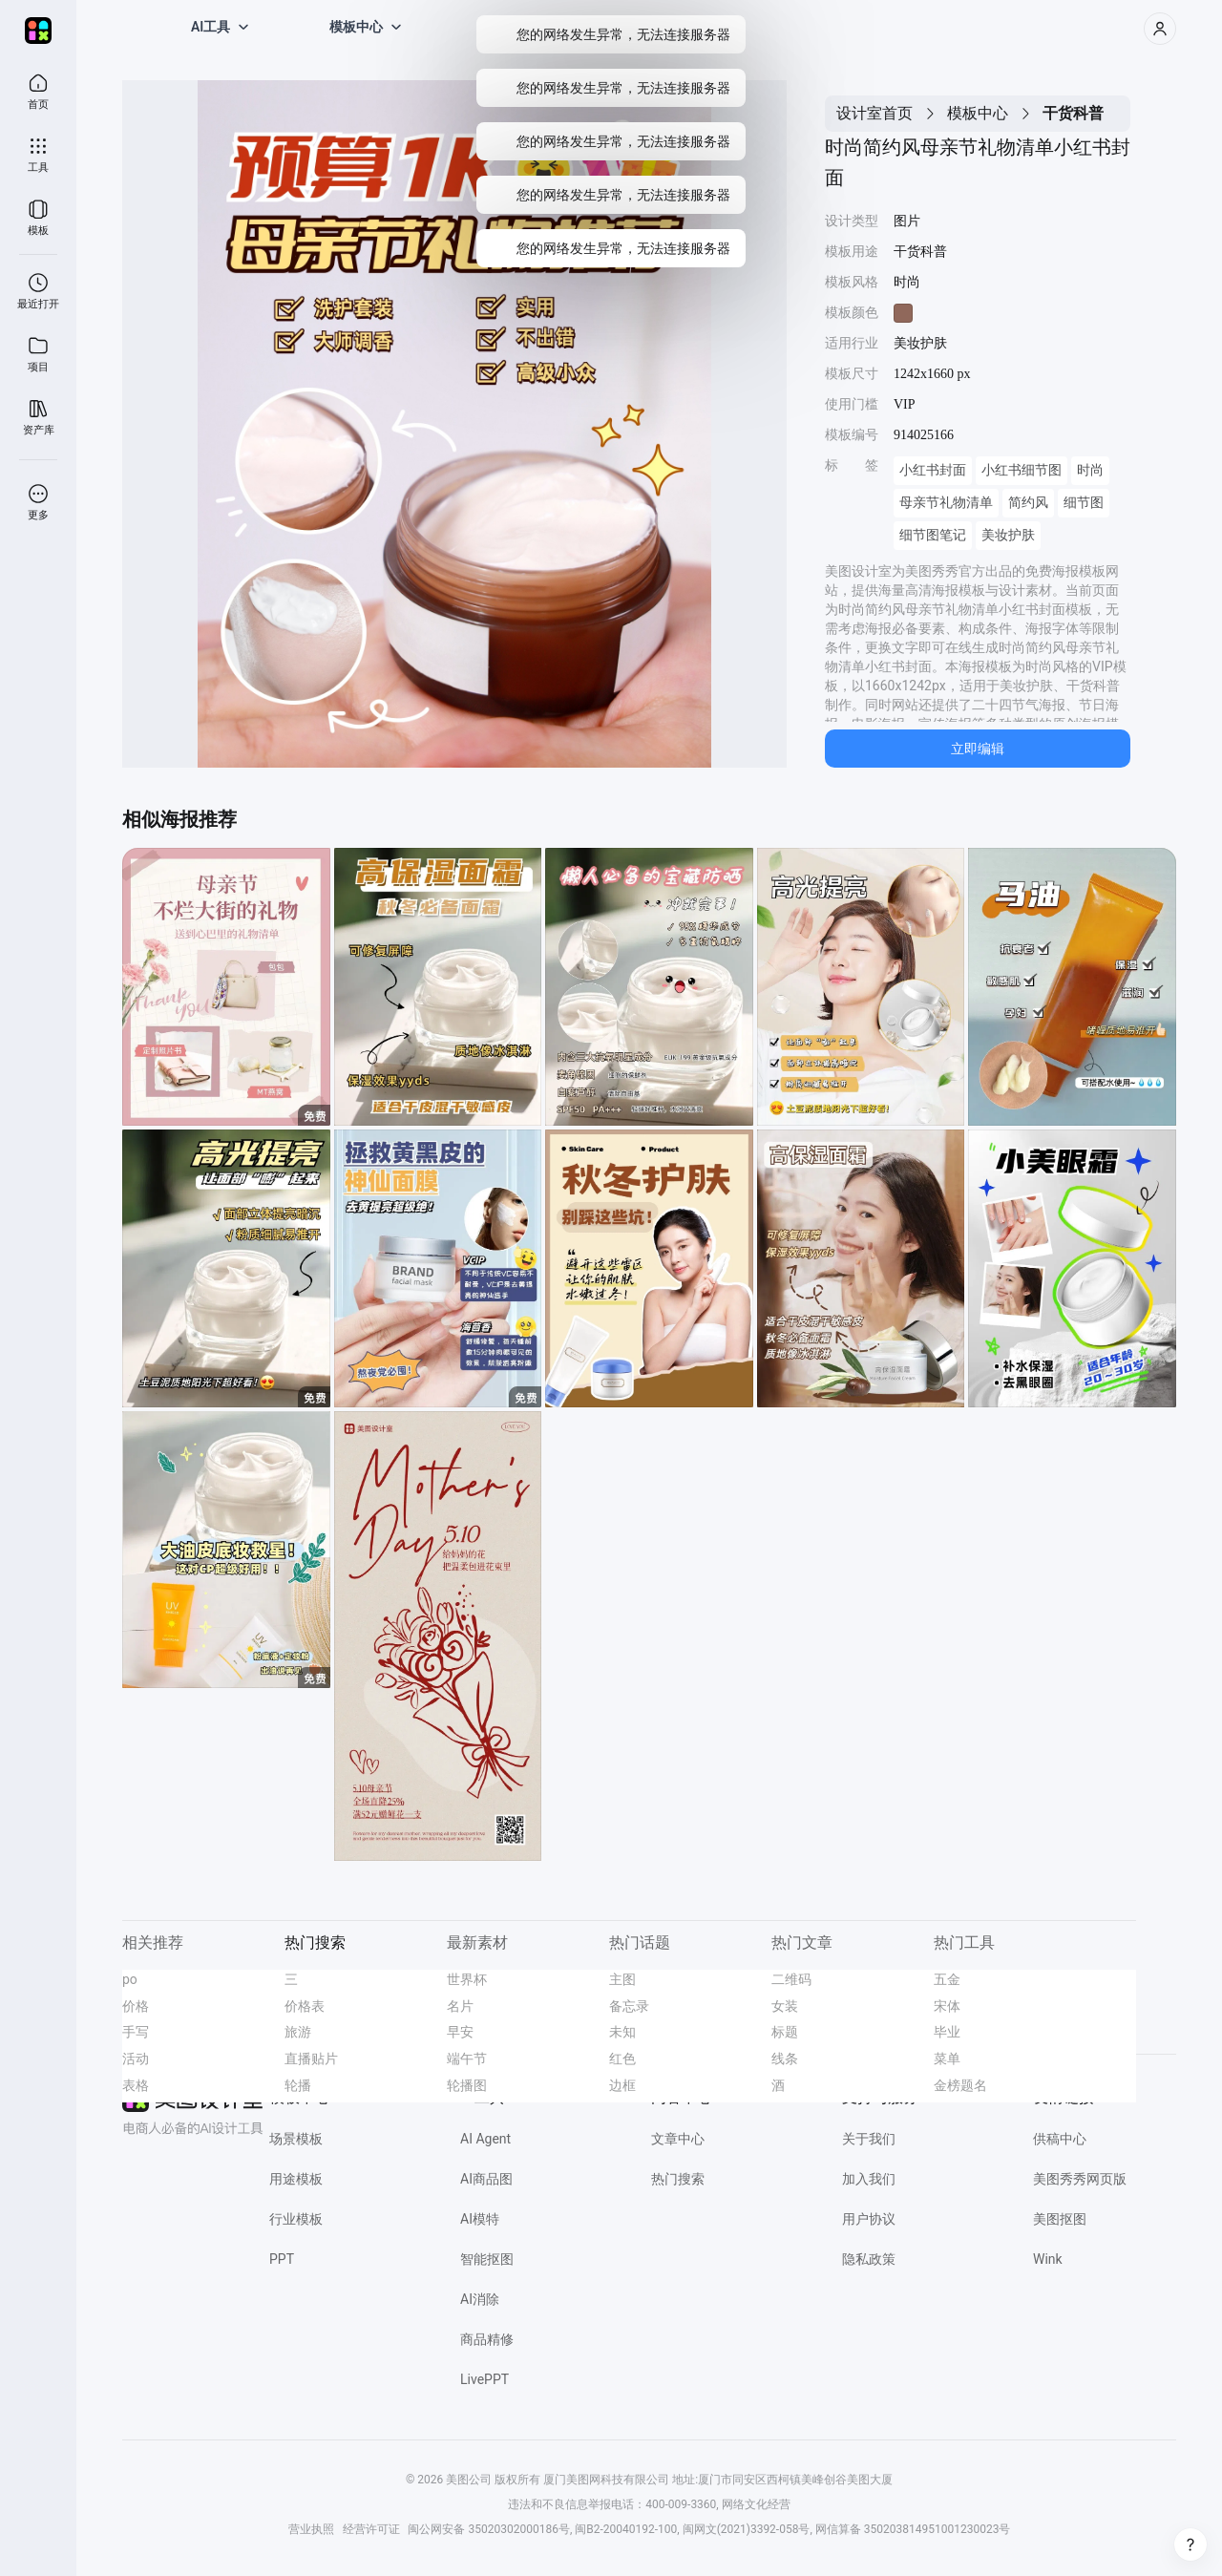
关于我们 (868, 2138)
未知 (622, 2031)
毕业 (947, 2031)
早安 (460, 2031)
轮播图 (467, 2085)
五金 (947, 1979)
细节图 (1084, 503)
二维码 (791, 1979)
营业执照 (311, 2529)
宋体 (947, 2006)
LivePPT (484, 2379)
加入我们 (868, 2178)
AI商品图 (486, 2178)
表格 (135, 2085)
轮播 (297, 2085)
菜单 (947, 2058)
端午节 (467, 2058)
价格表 (304, 2006)
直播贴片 (311, 2058)
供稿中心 (1059, 2138)
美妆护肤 (1008, 535)
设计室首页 (874, 113)
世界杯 (467, 1979)
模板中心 (977, 113)
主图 (622, 1979)
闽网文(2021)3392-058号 (747, 2529)
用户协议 (868, 2219)
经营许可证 (371, 2529)
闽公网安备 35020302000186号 (488, 2529)
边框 (622, 2085)
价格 (135, 2006)
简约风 (1028, 503)
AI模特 (479, 2219)
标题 (784, 2031)
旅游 (297, 2031)
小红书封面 (932, 470)
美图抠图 (1059, 2219)
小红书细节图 (1021, 470)
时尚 (1090, 470)
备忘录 (629, 2006)
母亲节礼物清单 (946, 503)
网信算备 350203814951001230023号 (913, 2529)
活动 (135, 2058)
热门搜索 (678, 2178)
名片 (460, 2006)
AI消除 (479, 2299)
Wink (1048, 2259)
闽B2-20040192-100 (626, 2529)
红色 (622, 2058)
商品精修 (487, 2339)
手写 (135, 2031)
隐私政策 (868, 2259)
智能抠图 (487, 2259)
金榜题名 (960, 2085)
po (129, 1979)
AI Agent (485, 2138)
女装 (784, 2006)
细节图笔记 (932, 535)
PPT (281, 2259)
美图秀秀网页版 (1080, 2178)
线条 (784, 2058)
